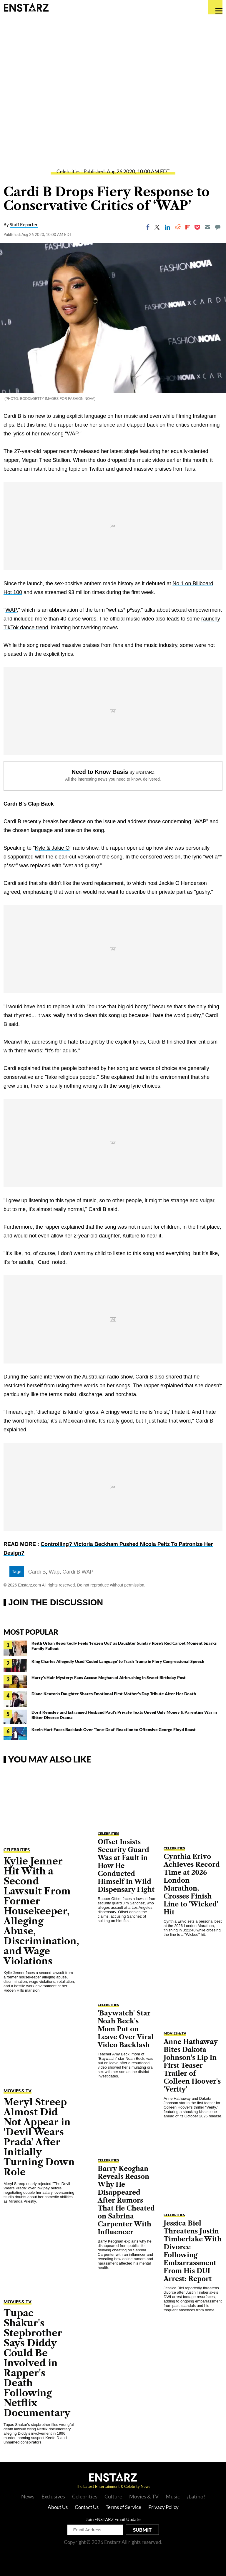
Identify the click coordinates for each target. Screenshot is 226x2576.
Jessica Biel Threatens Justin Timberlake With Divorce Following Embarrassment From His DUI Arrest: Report (193, 2251)
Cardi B (37, 1572)
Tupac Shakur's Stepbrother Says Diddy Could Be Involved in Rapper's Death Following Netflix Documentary (37, 2363)
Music (173, 2496)
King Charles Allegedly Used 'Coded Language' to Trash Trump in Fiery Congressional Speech (117, 1661)
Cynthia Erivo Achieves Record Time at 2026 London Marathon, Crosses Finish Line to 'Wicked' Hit (192, 1884)
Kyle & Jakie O (52, 848)
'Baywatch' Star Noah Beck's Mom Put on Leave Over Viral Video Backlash (126, 2029)
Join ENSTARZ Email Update (113, 2519)
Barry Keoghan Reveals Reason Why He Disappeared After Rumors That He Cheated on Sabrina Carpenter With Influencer (126, 2200)
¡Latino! (196, 2496)
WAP (10, 610)
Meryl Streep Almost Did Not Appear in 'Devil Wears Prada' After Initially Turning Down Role (39, 2137)
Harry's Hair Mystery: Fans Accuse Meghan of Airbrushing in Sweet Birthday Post (108, 1677)
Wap (54, 1572)
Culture (113, 2496)
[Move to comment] (217, 227)
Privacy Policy (163, 2507)
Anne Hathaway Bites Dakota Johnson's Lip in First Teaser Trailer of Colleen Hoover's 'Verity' (192, 2065)
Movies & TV (17, 2090)
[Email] (207, 227)
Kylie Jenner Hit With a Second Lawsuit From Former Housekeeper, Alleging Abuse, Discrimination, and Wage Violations (41, 1911)
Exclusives (53, 2496)
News (27, 2496)
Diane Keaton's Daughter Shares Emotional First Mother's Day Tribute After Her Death (113, 1693)
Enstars (26, 7)
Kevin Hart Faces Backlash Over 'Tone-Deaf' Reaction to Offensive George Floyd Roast (113, 1729)
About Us (58, 2507)
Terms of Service (123, 2507)
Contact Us (87, 2507)
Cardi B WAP (77, 1572)
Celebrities (68, 171)
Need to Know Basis (100, 772)
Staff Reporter (24, 224)
